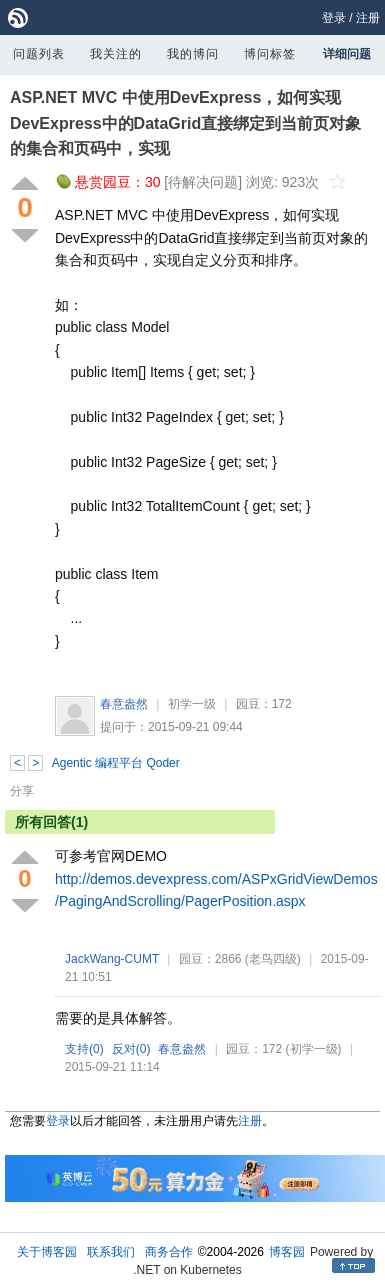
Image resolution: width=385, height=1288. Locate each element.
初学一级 (192, 704)
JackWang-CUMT (112, 959)
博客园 (287, 1252)
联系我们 (111, 1252)
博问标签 (270, 54)
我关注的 (116, 54)
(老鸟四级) (273, 959)
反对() (131, 1049)
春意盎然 (124, 704)
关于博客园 (47, 1252)
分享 (22, 791)
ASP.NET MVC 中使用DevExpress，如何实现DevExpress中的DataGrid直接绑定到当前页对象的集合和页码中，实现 (185, 123)
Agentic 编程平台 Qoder (116, 763)
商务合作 (169, 1252)
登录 (334, 18)
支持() (84, 1049)
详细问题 (347, 54)
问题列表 (39, 54)
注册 (368, 18)
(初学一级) (314, 1049)
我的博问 (193, 54)
